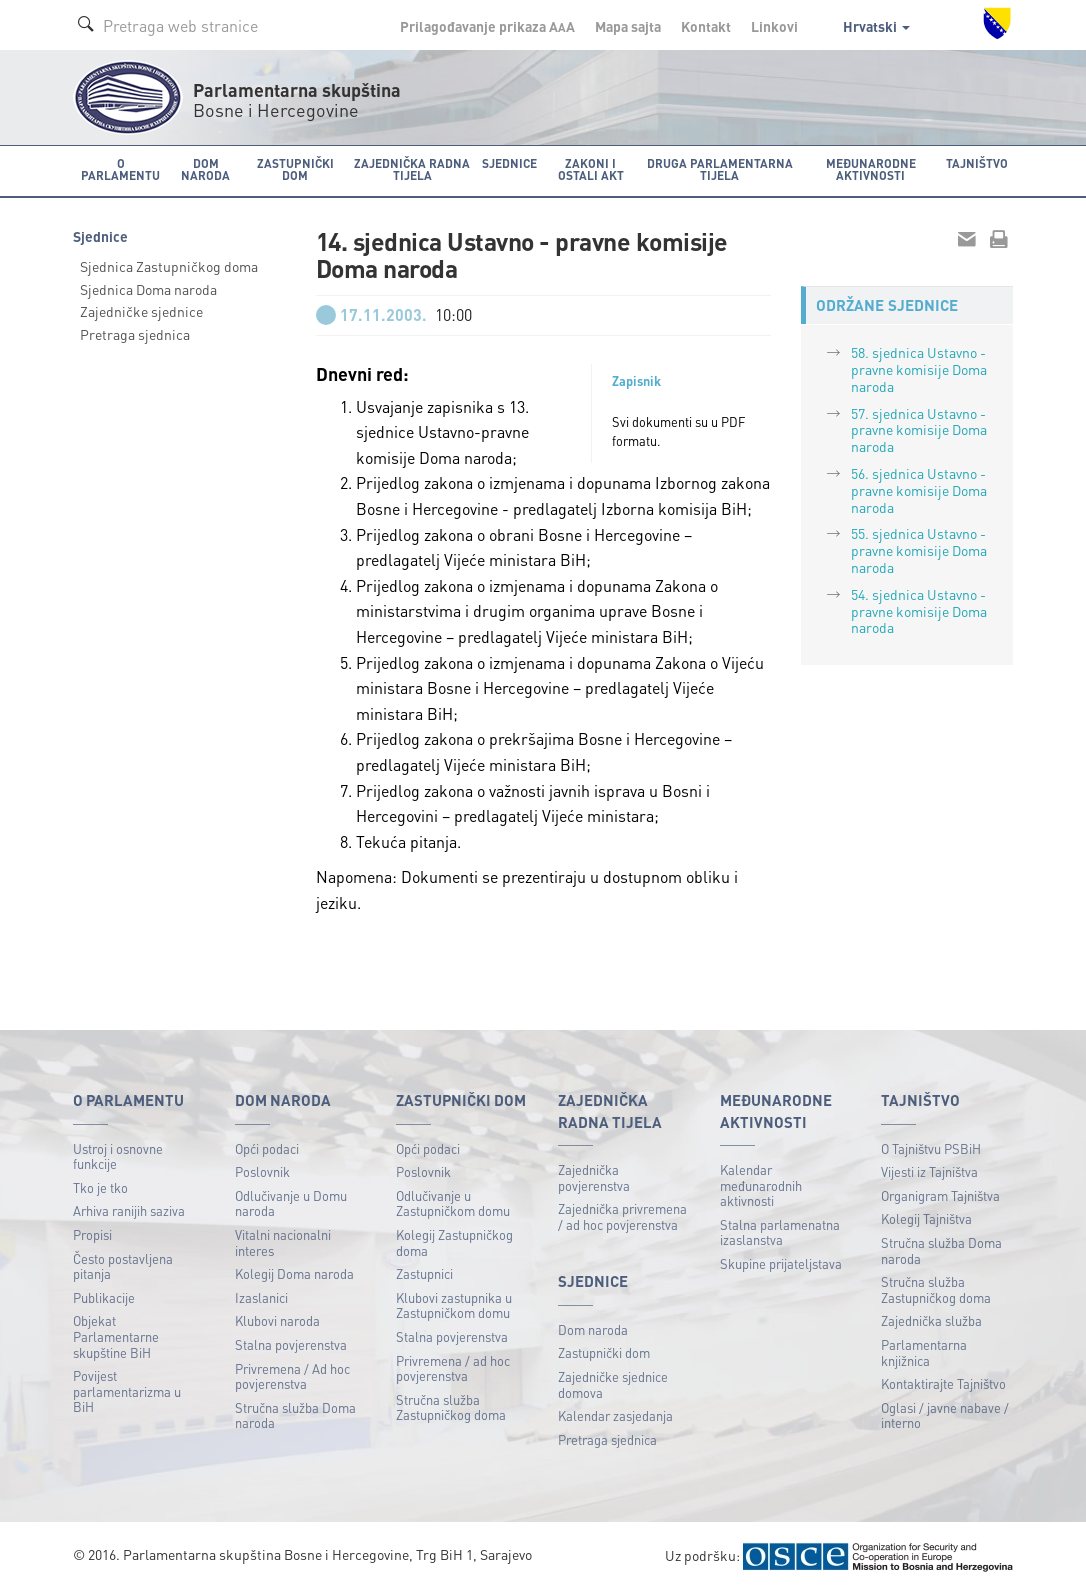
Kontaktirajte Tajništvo (943, 1383)
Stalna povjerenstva (291, 1344)
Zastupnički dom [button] (295, 169)
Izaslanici (261, 1297)
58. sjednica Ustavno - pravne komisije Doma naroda (919, 369)
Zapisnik (636, 381)
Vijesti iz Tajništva (929, 1171)
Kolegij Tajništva (926, 1218)
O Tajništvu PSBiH (931, 1148)
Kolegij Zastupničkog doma (454, 1242)
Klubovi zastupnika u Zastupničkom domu (454, 1305)
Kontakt (706, 26)
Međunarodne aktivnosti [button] (871, 169)
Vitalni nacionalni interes (283, 1242)
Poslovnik (262, 1171)
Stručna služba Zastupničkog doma (451, 1407)
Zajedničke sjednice (141, 311)
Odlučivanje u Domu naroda (291, 1203)
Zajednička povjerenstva (594, 1177)
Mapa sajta (628, 26)
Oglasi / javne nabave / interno (945, 1415)
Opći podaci (267, 1148)
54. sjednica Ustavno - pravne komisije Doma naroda (919, 611)
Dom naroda (593, 1329)
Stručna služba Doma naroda (295, 1415)
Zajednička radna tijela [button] (412, 169)
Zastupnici (424, 1273)
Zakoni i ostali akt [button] (591, 169)
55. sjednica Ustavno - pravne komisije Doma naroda (919, 550)
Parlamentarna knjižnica (924, 1352)
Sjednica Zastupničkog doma (169, 266)
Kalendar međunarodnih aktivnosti (761, 1185)
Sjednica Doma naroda (148, 289)
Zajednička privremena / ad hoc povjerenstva (622, 1216)
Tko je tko (100, 1187)
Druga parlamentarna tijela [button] (720, 169)
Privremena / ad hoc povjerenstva (453, 1368)
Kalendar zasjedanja (615, 1415)
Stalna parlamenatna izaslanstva (780, 1232)
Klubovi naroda (277, 1320)
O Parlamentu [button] (120, 169)
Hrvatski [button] (876, 26)
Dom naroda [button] (205, 169)
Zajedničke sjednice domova (613, 1384)
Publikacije (104, 1297)
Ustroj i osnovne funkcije (118, 1156)
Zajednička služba (931, 1320)
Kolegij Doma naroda (294, 1273)
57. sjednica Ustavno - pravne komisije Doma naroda (919, 430)
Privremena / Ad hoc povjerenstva (292, 1376)
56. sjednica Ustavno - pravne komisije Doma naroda (919, 490)
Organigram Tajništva (940, 1195)
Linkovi (774, 26)
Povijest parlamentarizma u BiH (127, 1391)
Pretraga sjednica (135, 334)
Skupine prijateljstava (781, 1263)
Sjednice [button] (509, 163)
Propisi (92, 1234)
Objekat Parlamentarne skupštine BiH (116, 1336)
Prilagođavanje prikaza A (487, 26)
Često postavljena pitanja (123, 1266)
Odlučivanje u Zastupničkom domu (453, 1203)
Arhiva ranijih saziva (129, 1210)
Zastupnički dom (604, 1352)
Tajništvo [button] (977, 163)
